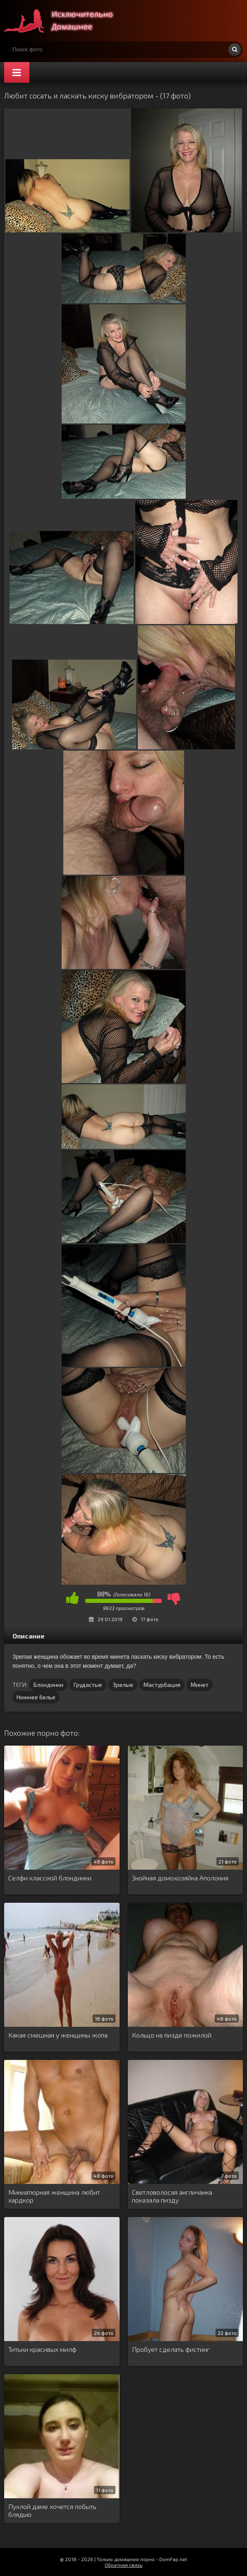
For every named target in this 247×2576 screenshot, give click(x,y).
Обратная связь (123, 2565)
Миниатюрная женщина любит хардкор (54, 2196)
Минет (200, 1684)
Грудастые (88, 1684)
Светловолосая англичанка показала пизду (172, 2196)
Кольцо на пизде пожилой (171, 2035)
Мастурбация (162, 1684)
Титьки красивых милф (42, 2349)
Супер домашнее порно (66, 20)
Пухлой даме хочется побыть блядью (52, 2510)
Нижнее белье (36, 1697)
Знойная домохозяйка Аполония (180, 1878)
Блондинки (48, 1684)
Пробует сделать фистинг (171, 2349)
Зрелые (123, 1684)
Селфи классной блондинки (49, 1878)
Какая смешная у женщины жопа (58, 2035)
